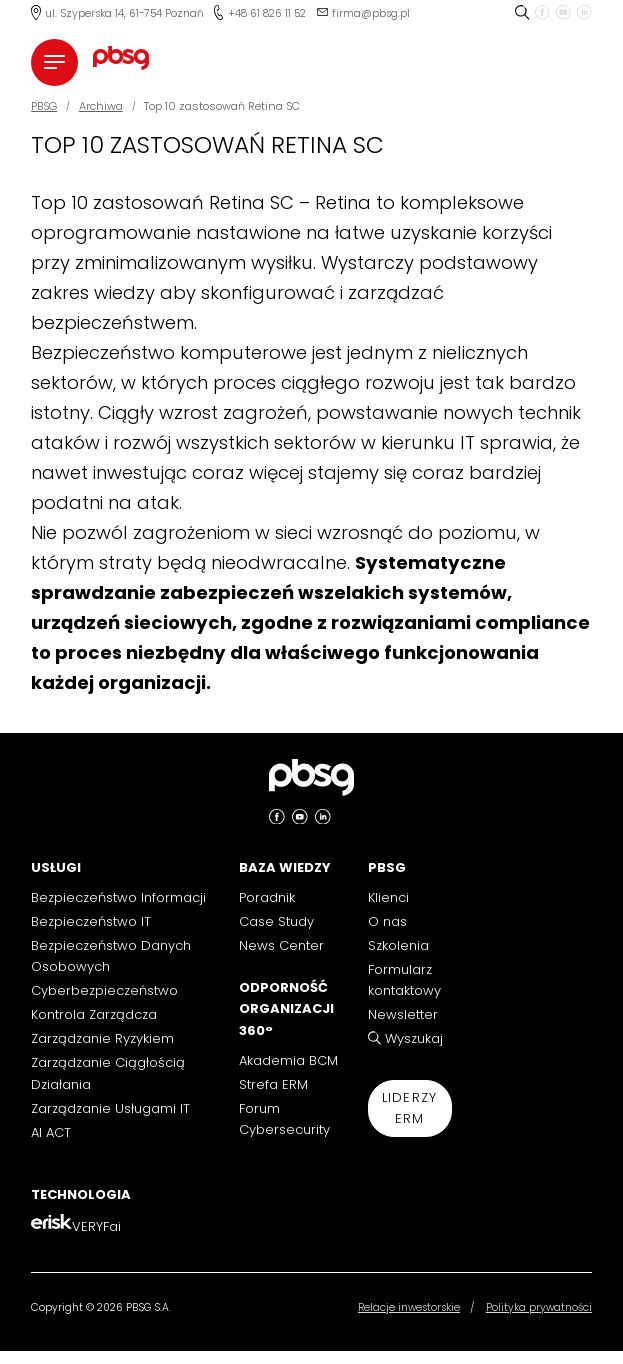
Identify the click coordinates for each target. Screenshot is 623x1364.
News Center (281, 945)
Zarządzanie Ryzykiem (102, 1038)
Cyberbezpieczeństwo (104, 990)
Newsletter (403, 1014)
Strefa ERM (273, 1084)
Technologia (81, 1194)
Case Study (276, 921)
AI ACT (51, 1132)
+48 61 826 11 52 (267, 13)
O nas (387, 921)
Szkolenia (398, 945)
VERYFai (96, 1226)
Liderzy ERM (410, 1108)
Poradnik (267, 897)
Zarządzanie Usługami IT (110, 1108)
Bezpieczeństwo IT (91, 921)
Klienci (388, 897)
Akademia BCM (288, 1060)
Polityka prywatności (539, 1307)
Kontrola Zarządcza (94, 1014)
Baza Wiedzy (285, 867)
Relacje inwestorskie (409, 1307)
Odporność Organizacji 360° (286, 1009)
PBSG (387, 867)
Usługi (56, 867)
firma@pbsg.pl (371, 13)
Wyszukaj (414, 1038)
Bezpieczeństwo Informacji (118, 897)
